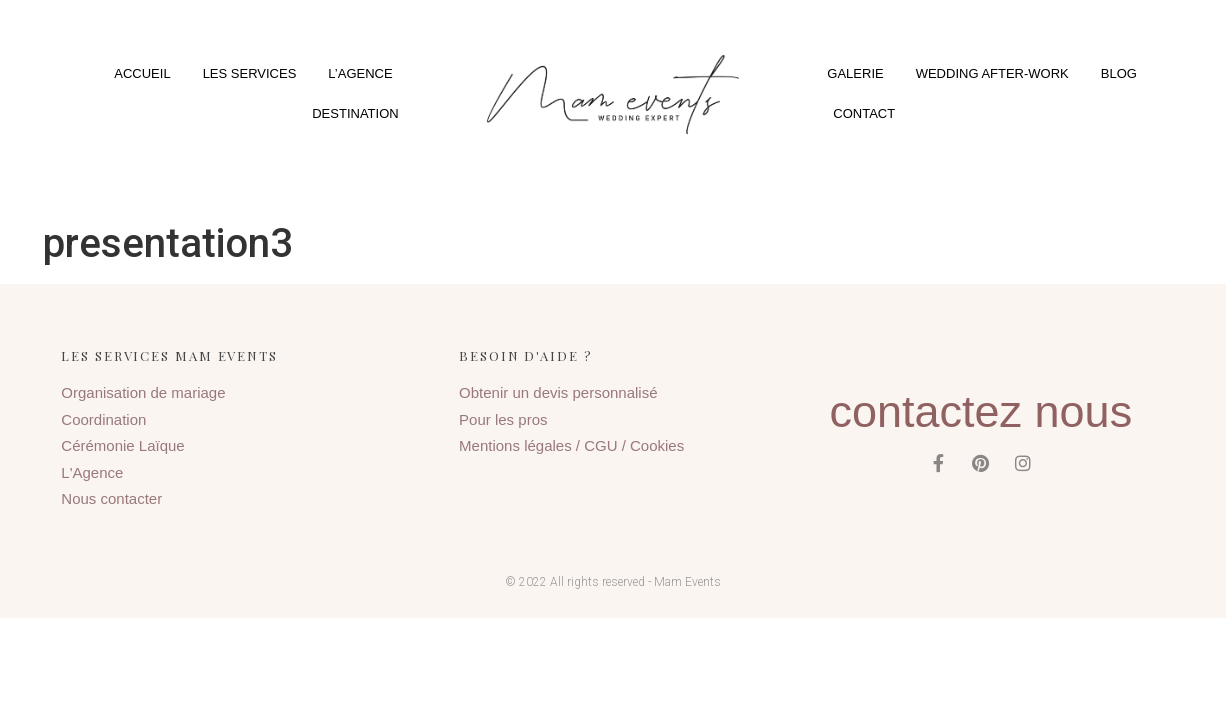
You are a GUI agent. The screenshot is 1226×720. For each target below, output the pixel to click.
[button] (613, 94)
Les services (250, 73)
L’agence (360, 73)
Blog (1119, 73)
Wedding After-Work (992, 73)
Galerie (855, 73)
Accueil (142, 73)
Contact (864, 113)
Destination (355, 113)
